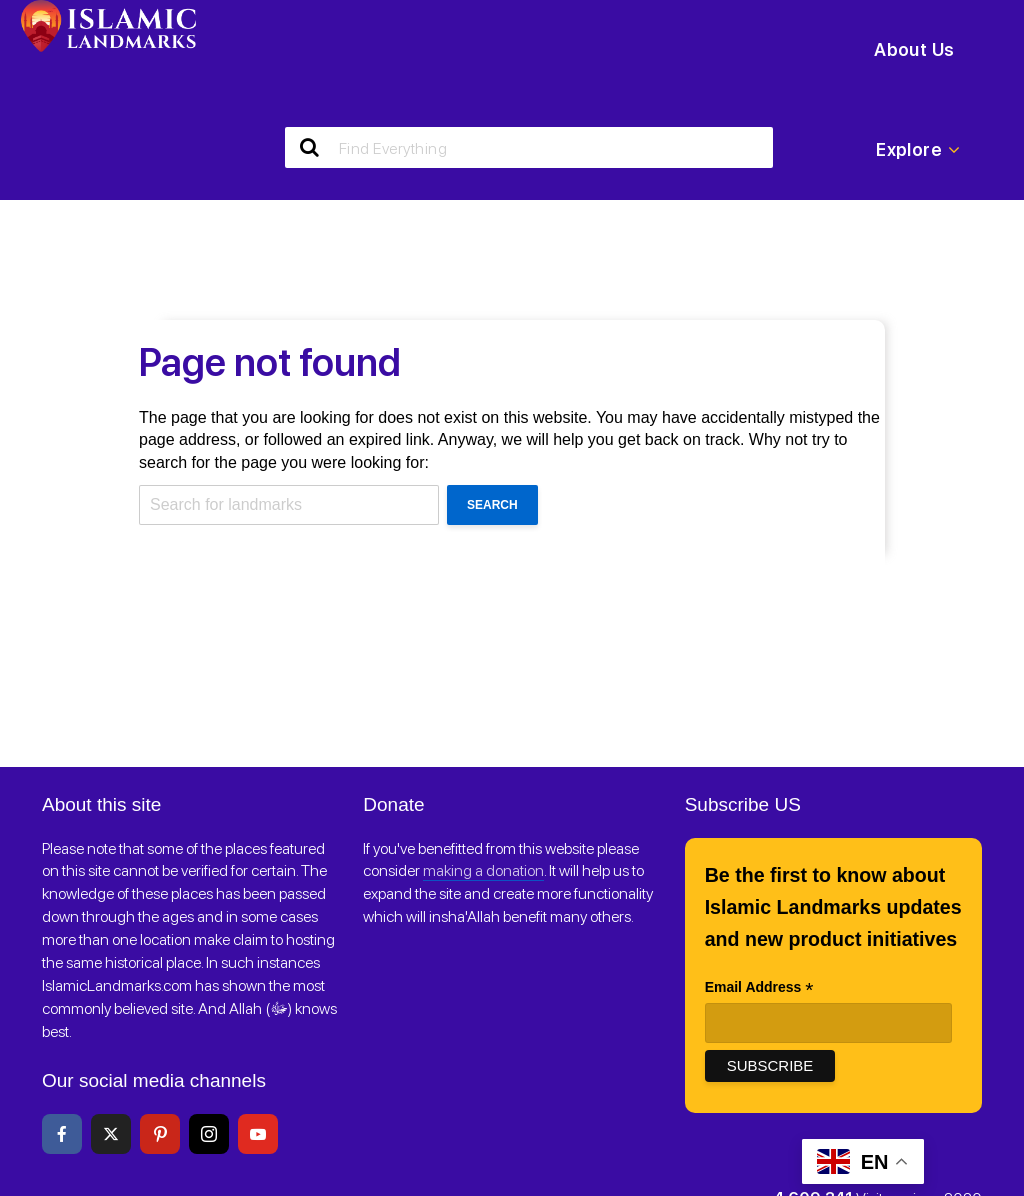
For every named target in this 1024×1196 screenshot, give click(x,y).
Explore (918, 150)
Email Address (759, 989)
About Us (914, 49)
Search (492, 505)
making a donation (483, 870)
